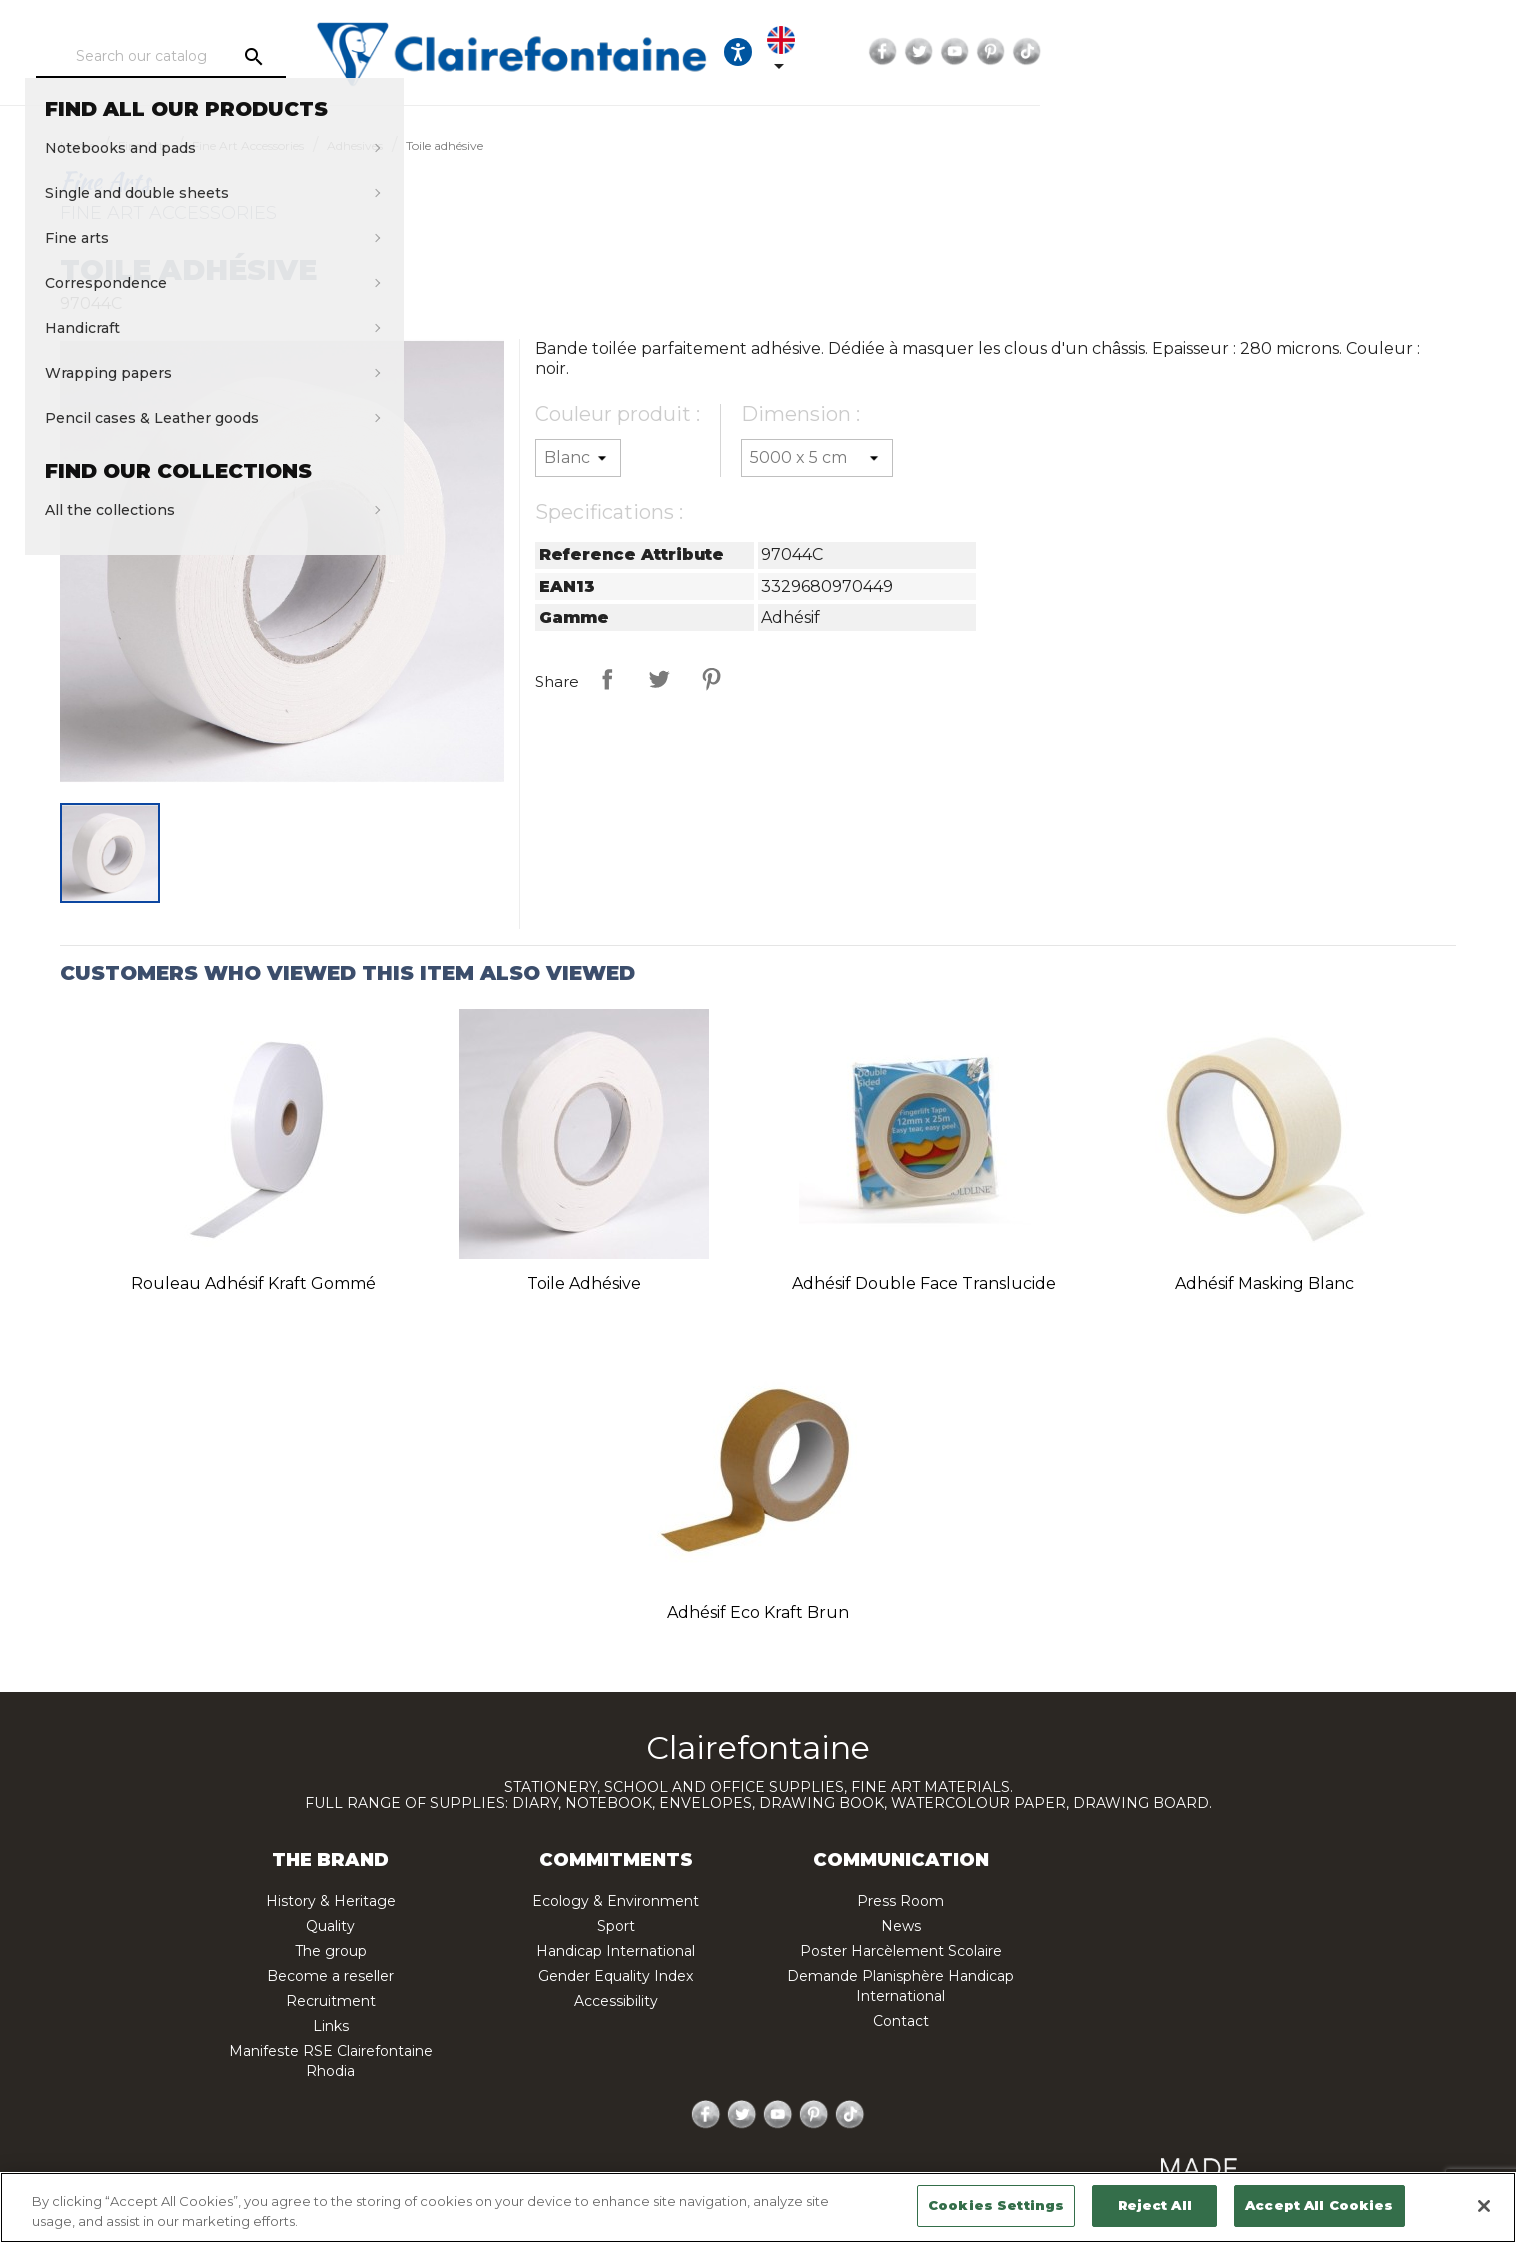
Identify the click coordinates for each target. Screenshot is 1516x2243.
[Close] (1484, 2206)
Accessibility (616, 2001)
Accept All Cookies (1319, 2205)
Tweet (659, 679)
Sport (616, 1926)
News (901, 1926)
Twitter (1298, 52)
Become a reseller (330, 1976)
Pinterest (1370, 52)
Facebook (1262, 52)
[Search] (275, 57)
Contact (901, 2021)
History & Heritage (331, 1901)
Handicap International (615, 1951)
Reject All (1155, 2205)
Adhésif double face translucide (924, 1283)
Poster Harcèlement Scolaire (901, 1951)
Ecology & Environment (615, 1901)
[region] (758, 2207)
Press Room (900, 1901)
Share (607, 679)
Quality (330, 1926)
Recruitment (331, 2001)
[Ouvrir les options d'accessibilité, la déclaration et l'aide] (1111, 52)
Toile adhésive (584, 1283)
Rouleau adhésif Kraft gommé (253, 1283)
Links (331, 2026)
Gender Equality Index (615, 1976)
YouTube (1334, 52)
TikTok (1406, 52)
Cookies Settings (996, 2205)
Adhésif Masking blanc (1264, 1283)
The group (331, 1951)
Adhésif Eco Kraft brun (758, 1612)
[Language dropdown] (1172, 52)
